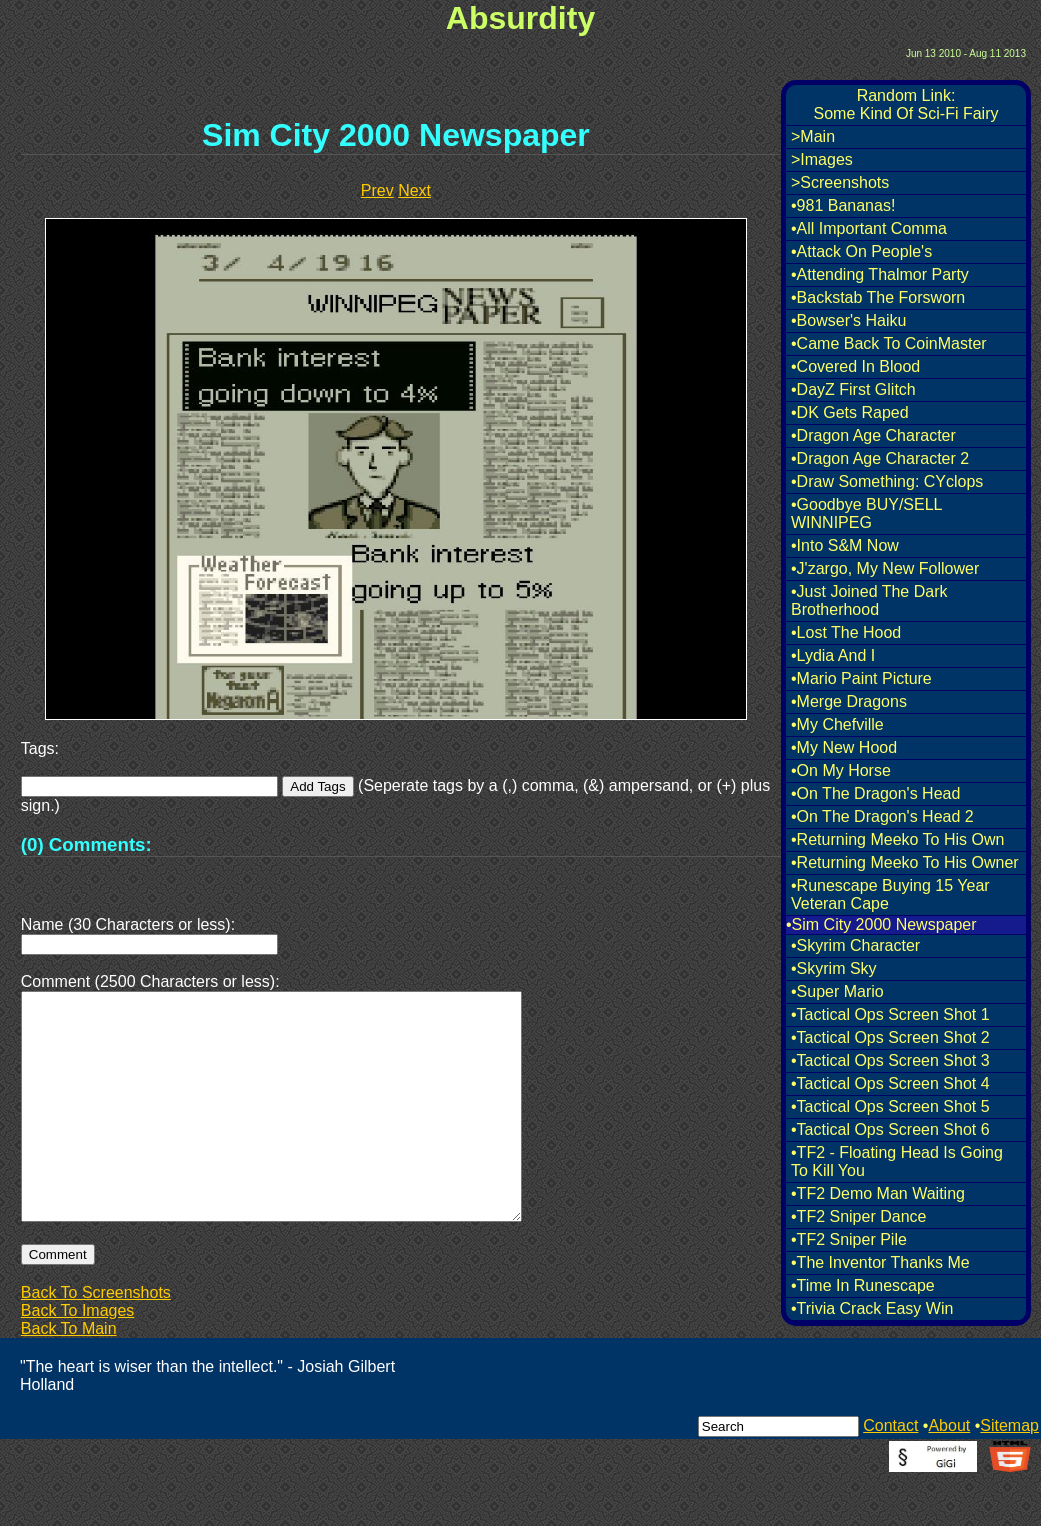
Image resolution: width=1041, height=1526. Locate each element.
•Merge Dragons (849, 701)
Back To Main (69, 1376)
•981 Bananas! (843, 205)
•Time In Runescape (863, 1285)
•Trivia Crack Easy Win (872, 1308)
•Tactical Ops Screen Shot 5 (890, 1106)
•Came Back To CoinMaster (889, 343)
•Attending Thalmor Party (880, 274)
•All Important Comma (869, 228)
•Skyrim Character (855, 945)
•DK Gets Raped (850, 412)
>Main (813, 136)
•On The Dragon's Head (875, 793)
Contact (890, 1473)
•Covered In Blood (855, 366)
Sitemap (1009, 1473)
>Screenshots (840, 182)
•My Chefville (837, 724)
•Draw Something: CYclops (887, 481)
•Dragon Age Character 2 (880, 458)
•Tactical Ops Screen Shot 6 (890, 1129)
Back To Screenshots (96, 1340)
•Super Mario (837, 991)
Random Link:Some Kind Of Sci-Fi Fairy (906, 104)
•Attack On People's (861, 251)
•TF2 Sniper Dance (858, 1216)
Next (414, 190)
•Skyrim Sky (834, 968)
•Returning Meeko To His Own (897, 839)
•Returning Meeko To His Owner (905, 862)
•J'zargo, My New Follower (885, 568)
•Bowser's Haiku (848, 320)
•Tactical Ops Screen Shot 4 (890, 1083)
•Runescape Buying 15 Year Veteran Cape (890, 894)
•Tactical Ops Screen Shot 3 (890, 1060)
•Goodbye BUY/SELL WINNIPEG (866, 513)
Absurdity (520, 18)
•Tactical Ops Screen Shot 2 (890, 1037)
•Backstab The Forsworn (878, 297)
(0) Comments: (86, 844)
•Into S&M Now (845, 545)
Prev (377, 190)
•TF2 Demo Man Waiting (878, 1193)
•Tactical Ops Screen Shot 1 (890, 1014)
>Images (822, 159)
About (949, 1473)
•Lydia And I (833, 655)
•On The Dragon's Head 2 (882, 816)
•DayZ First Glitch (853, 389)
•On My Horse (841, 770)
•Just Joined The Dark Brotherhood (869, 600)
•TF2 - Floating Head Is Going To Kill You (897, 1161)
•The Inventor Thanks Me (880, 1262)
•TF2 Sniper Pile (849, 1239)
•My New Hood (844, 747)
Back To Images (78, 1358)
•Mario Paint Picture (861, 678)
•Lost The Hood (846, 632)
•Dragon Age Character (873, 435)
